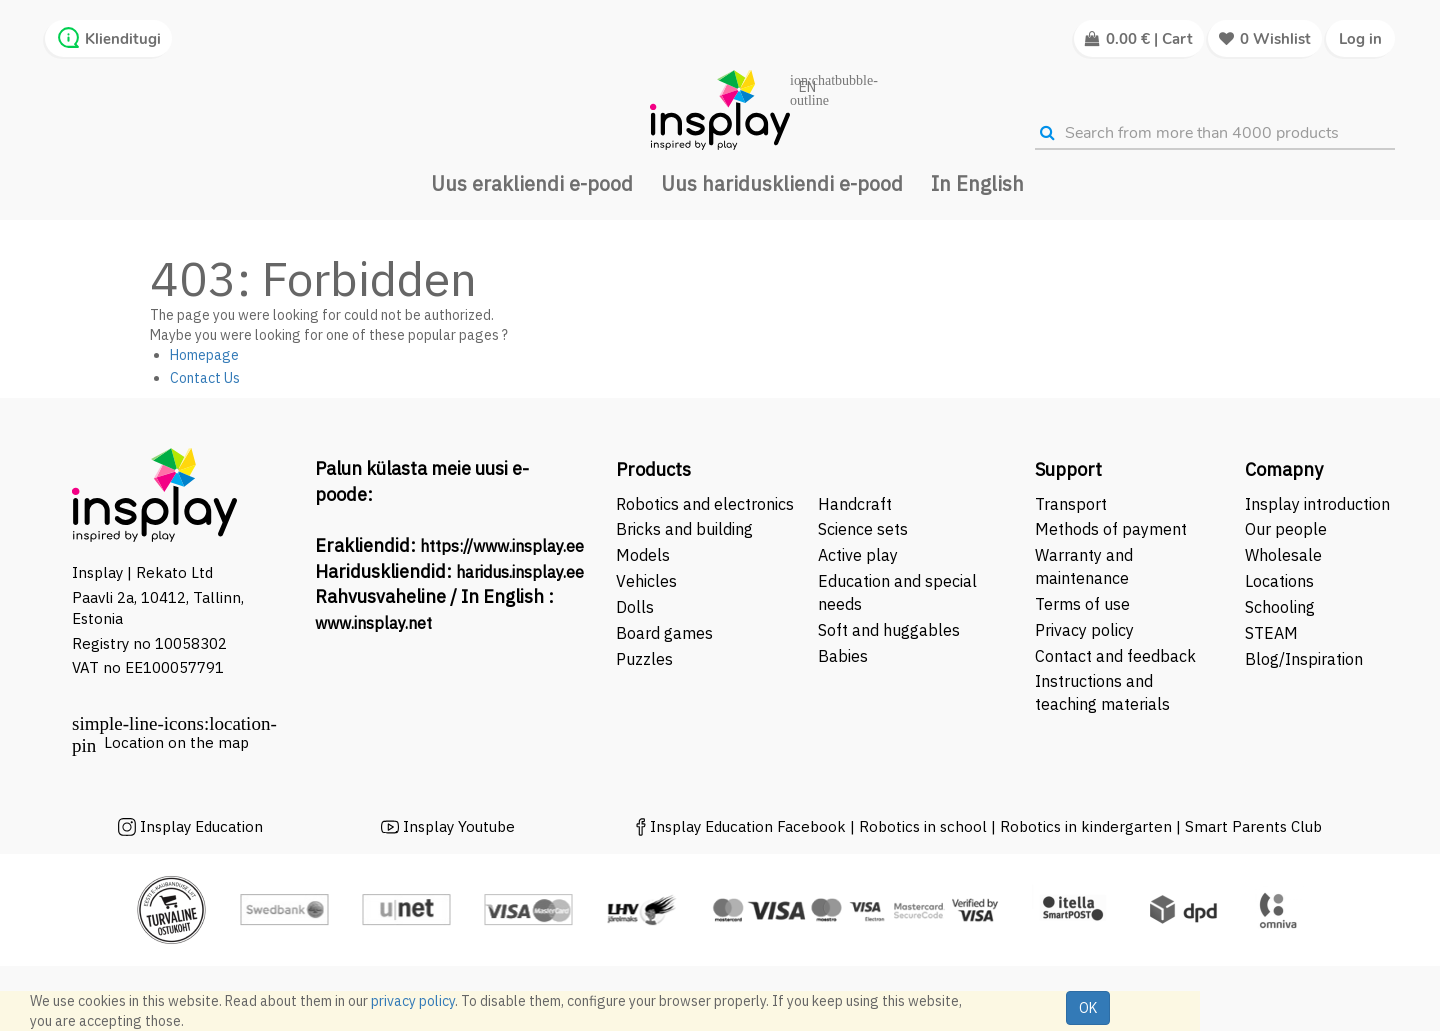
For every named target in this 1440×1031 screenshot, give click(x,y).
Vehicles (646, 581)
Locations (1279, 581)
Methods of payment (1111, 529)
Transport (1071, 504)
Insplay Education (201, 826)
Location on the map (176, 742)
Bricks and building (684, 529)
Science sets (865, 529)
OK (1088, 1008)
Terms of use (1082, 604)
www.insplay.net (373, 623)
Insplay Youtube (459, 826)
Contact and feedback (1115, 656)
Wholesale (1283, 555)
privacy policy (413, 1001)
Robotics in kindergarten (1088, 826)
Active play (858, 555)
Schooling (1280, 607)
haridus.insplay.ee (520, 572)
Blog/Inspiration (1304, 659)
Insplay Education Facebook (748, 826)
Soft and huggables (889, 630)
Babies (843, 656)
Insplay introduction (1317, 504)
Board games (664, 633)
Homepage (204, 355)
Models (643, 555)
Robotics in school (923, 826)
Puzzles (644, 659)
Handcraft (855, 504)
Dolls (635, 607)
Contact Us (205, 378)
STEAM (1271, 633)
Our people (1286, 529)
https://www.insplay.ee (502, 546)
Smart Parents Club (1253, 826)
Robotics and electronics (705, 504)
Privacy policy (1084, 630)
